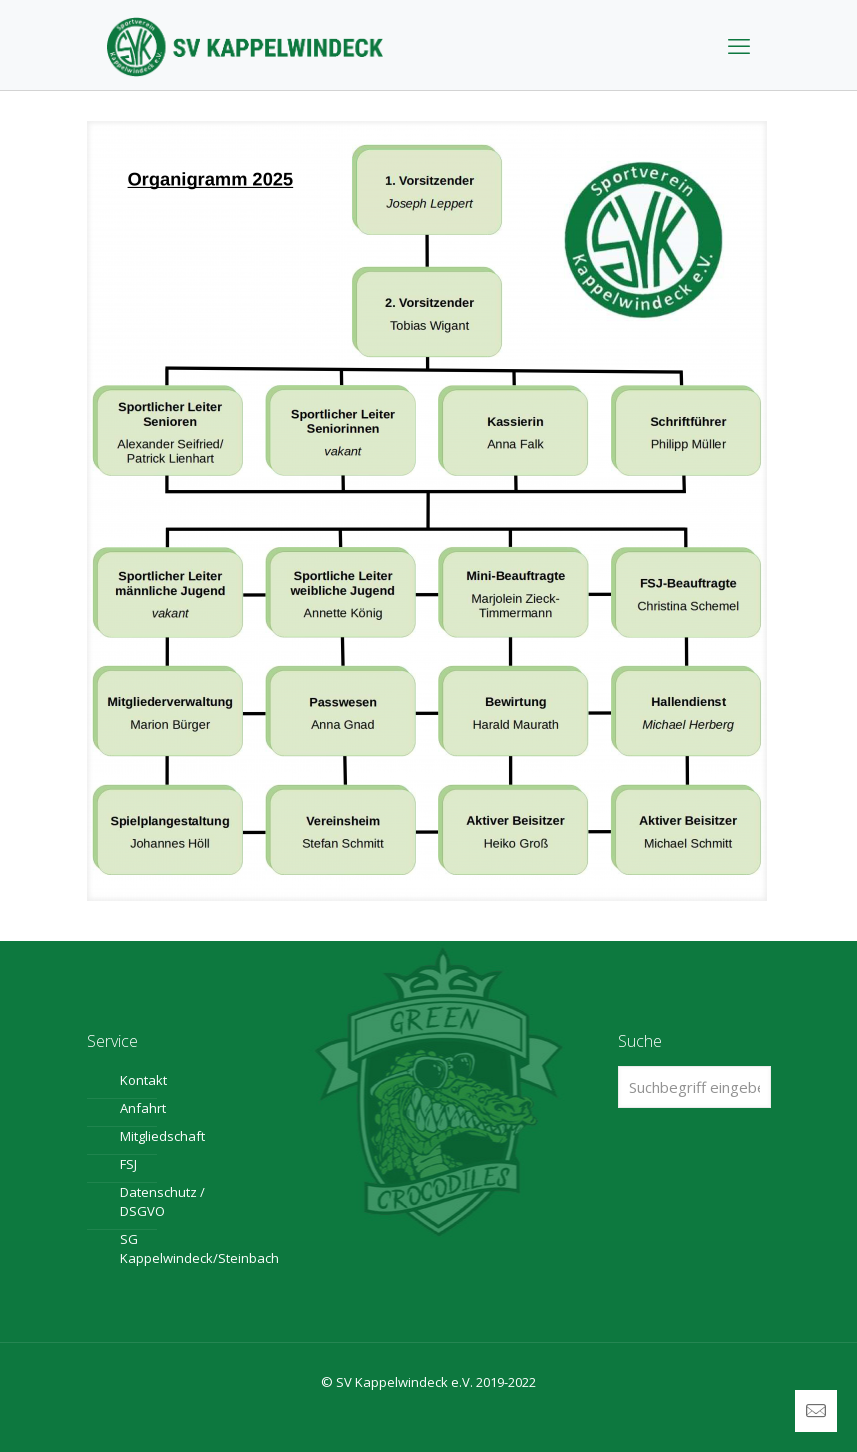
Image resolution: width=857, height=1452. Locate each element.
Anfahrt (143, 1108)
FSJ (128, 1164)
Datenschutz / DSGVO (162, 1201)
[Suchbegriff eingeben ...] (694, 1087)
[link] (427, 511)
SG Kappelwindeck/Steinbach (175, 1248)
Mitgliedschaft (162, 1136)
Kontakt (143, 1080)
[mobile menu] (739, 45)
